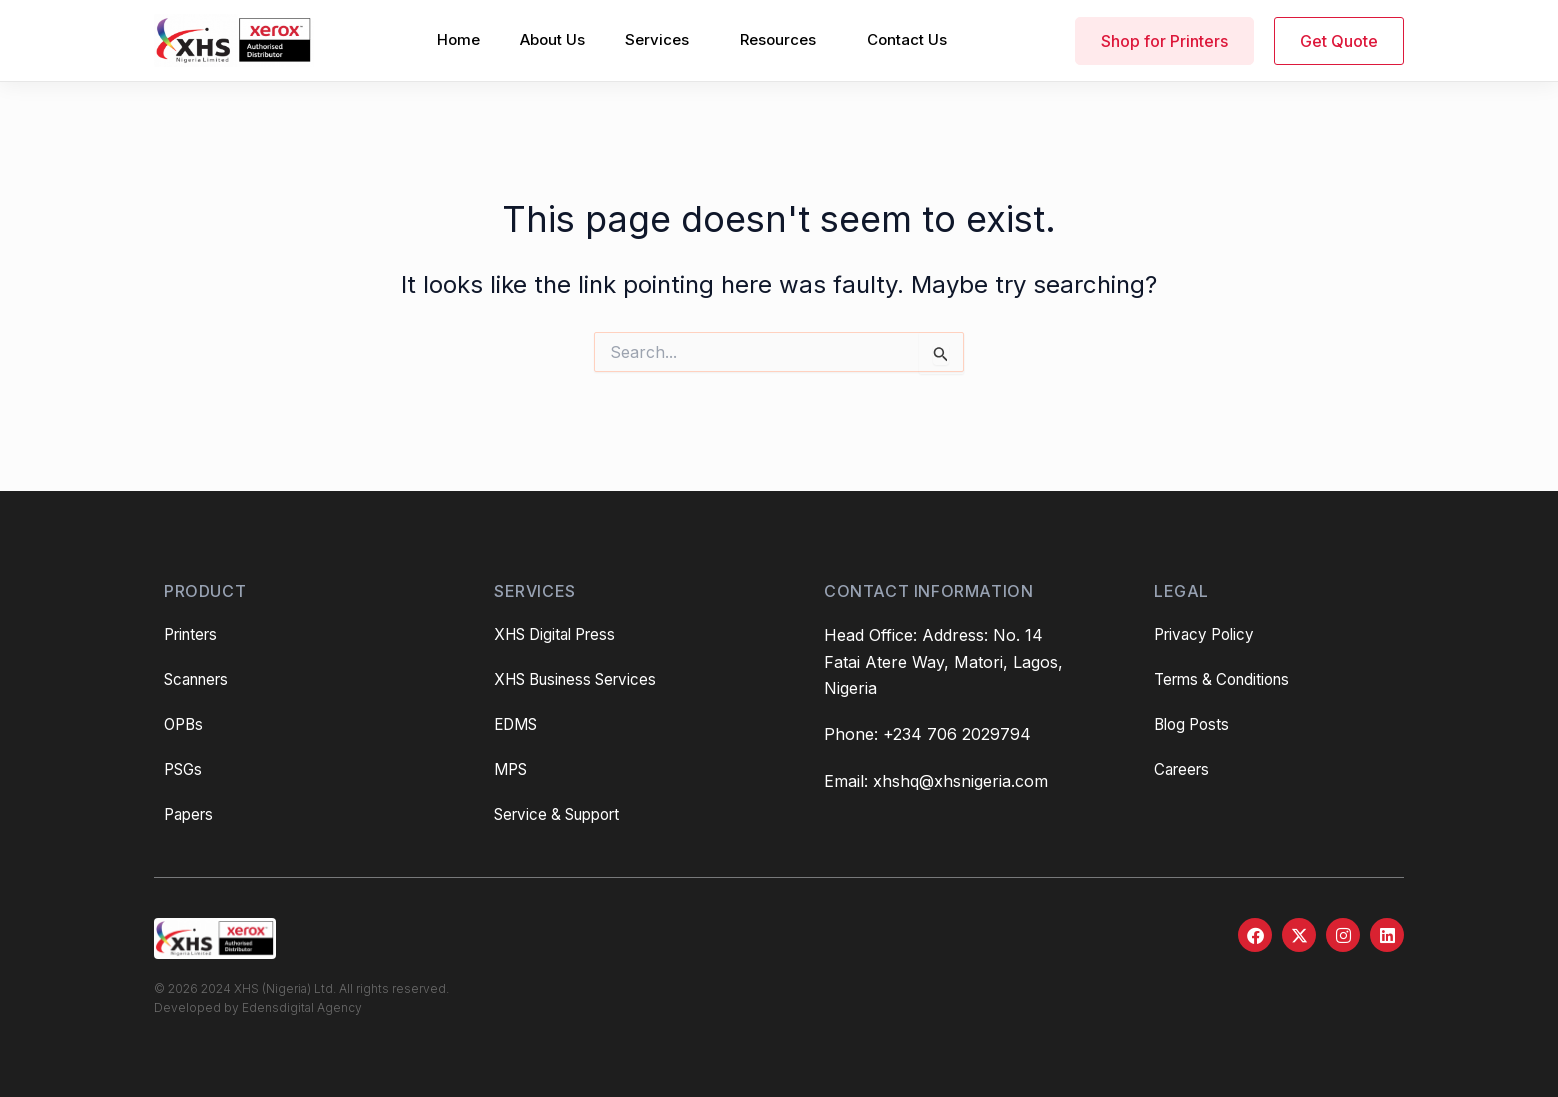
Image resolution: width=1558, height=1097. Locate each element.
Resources (778, 39)
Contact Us (907, 39)
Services (657, 39)
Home (458, 39)
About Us (552, 39)
